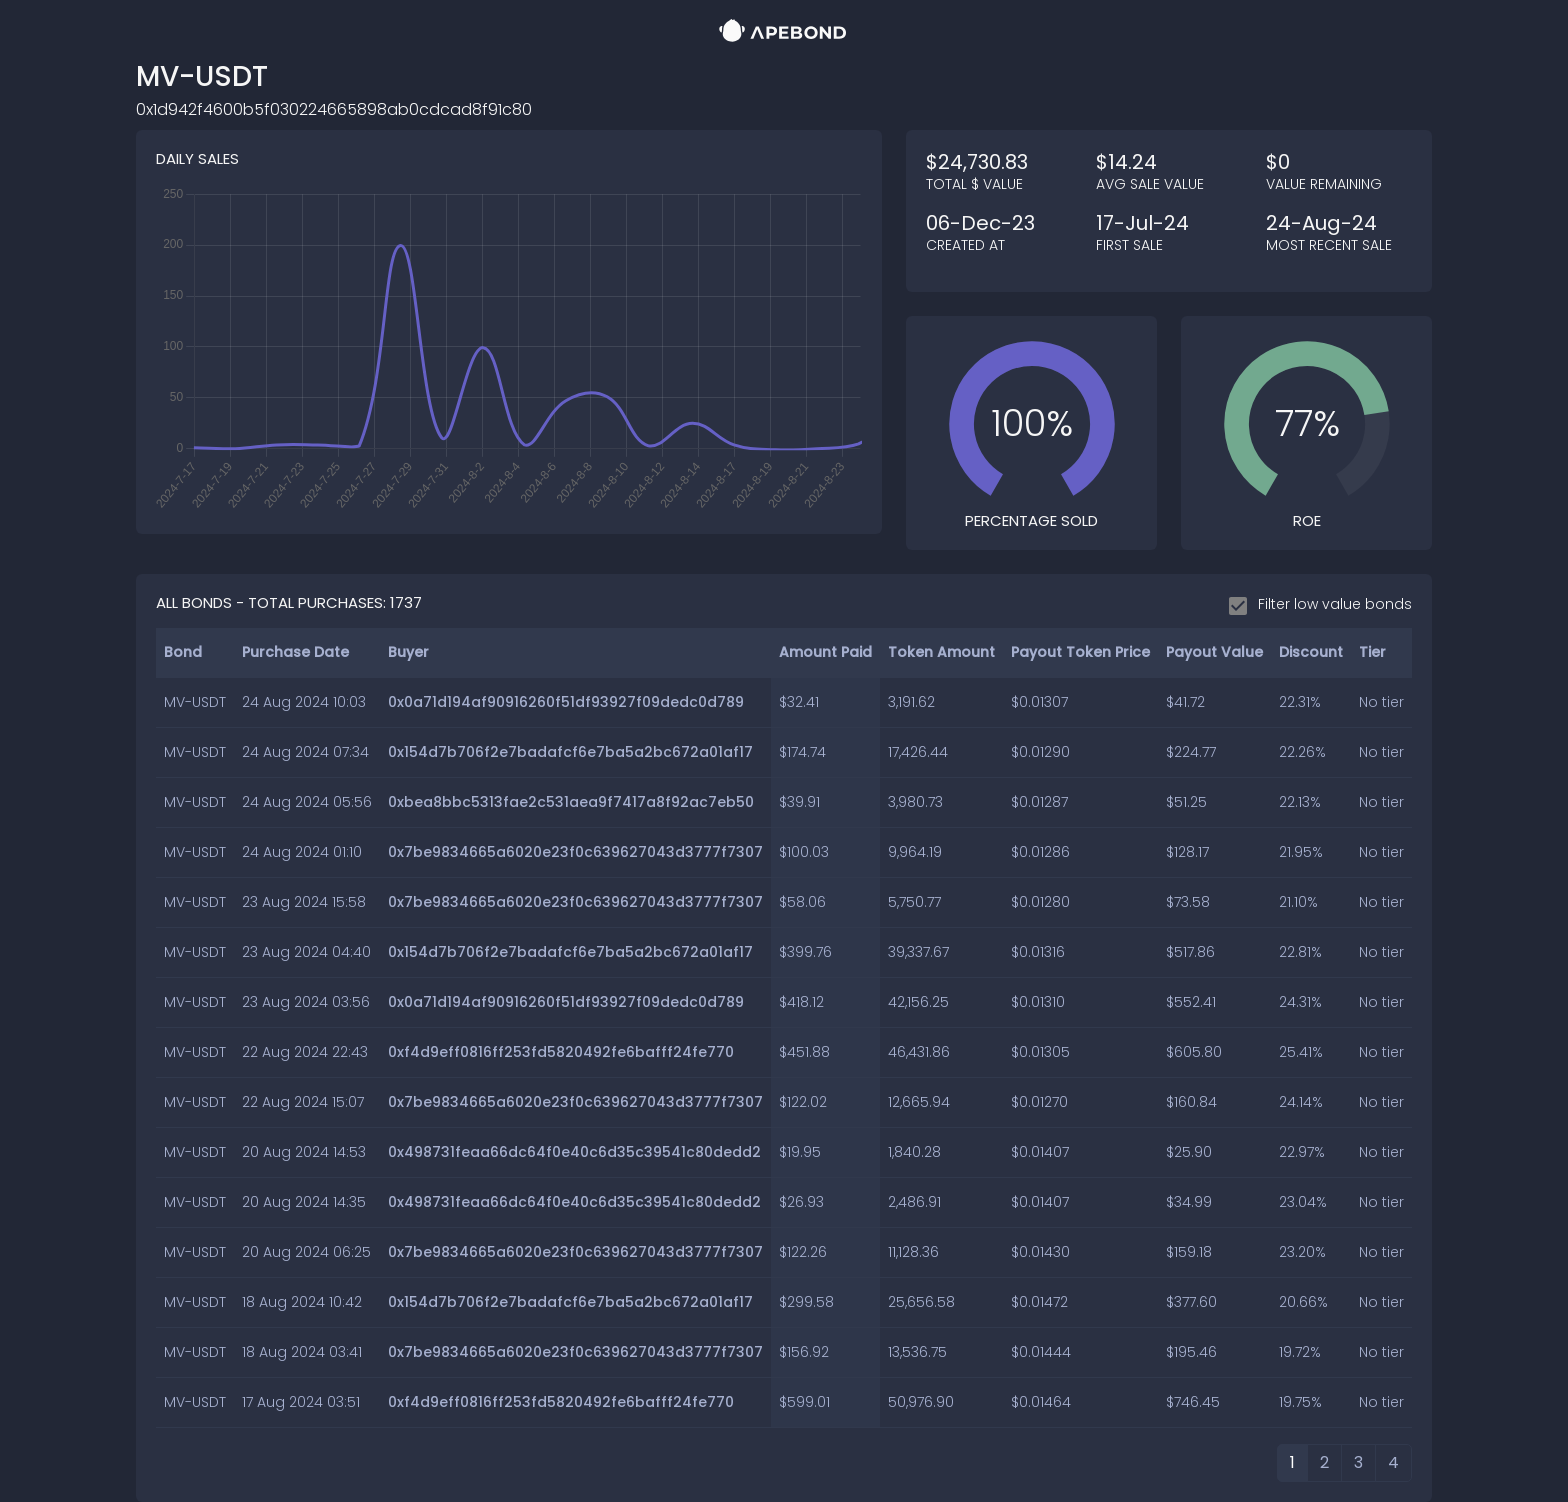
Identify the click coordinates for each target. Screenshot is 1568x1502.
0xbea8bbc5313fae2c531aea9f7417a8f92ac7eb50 (571, 802)
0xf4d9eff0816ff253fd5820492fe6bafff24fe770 (561, 1052)
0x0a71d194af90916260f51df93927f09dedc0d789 (566, 702)
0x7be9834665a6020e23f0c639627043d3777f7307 (575, 852)
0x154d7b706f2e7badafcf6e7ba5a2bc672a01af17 (570, 752)
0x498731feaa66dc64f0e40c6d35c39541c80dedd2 (574, 1152)
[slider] (1032, 424)
